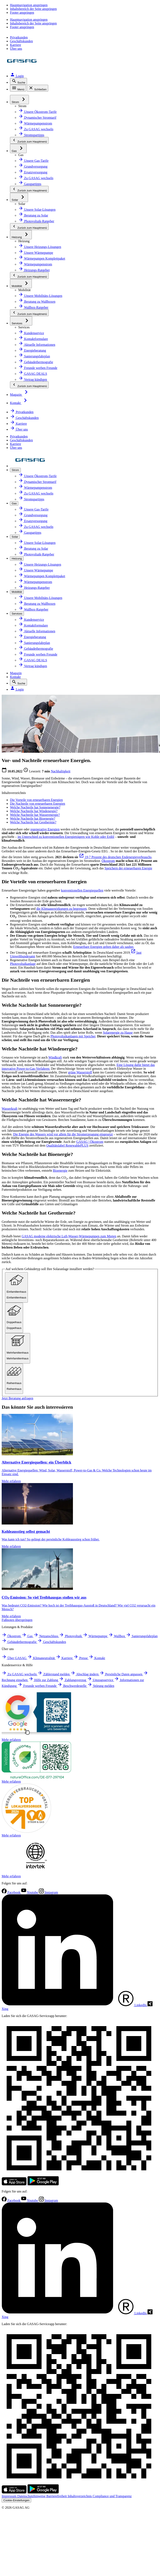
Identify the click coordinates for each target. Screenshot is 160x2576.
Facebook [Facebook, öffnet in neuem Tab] (23, 2410)
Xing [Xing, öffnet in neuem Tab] (18, 2453)
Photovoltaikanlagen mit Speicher (56, 885)
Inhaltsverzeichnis (27, 2509)
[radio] (48, 1563)
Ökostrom (20, 388)
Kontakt (92, 2115)
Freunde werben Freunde (32, 2260)
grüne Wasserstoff (70, 984)
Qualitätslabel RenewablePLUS (39, 1201)
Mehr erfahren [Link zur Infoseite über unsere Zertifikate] (80, 2336)
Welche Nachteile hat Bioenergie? (55, 261)
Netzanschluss (24, 2097)
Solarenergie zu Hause (43, 878)
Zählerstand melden (28, 2187)
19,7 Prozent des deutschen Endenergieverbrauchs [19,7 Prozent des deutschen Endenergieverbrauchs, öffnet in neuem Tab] (68, 373)
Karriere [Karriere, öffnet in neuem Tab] (130, 12)
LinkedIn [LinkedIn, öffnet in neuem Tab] (22, 2442)
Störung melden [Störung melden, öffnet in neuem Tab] (25, 2279)
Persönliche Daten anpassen (35, 2206)
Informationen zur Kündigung (36, 2251)
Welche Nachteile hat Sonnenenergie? (59, 231)
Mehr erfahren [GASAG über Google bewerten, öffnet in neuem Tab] (25, 2336)
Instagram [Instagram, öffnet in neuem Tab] (23, 2431)
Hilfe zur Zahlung (26, 2224)
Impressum (21, 2477)
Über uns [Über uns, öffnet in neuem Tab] (150, 12)
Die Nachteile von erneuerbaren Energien (62, 221)
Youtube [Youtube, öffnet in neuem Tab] (21, 2420)
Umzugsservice (25, 2242)
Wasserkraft (21, 1076)
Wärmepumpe (24, 2115)
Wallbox (19, 2124)
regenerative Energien (73, 301)
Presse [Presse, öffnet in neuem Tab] (91, 2106)
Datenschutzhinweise (30, 2488)
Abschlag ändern (26, 2197)
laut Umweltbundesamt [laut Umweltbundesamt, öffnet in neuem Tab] (89, 659)
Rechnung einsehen (28, 2215)
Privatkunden (71, 12)
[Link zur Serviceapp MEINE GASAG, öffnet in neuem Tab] (91, 2425)
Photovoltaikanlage (80, 684)
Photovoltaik (23, 2106)
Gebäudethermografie (30, 2142)
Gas (16, 2088)
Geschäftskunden (103, 12)
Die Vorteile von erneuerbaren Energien (61, 211)
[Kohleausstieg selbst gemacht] (80, 1860)
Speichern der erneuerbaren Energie (87, 410)
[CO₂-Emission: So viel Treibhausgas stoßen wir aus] (80, 1984)
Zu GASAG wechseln (28, 2178)
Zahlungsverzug (25, 2233)
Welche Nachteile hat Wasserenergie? (59, 251)
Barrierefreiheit (24, 2498)
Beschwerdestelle (26, 2269)
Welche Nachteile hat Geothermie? (56, 271)
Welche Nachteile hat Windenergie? (57, 241)
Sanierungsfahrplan (28, 2133)
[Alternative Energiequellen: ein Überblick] (80, 1737)
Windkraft (86, 932)
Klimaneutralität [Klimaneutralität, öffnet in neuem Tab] (98, 2088)
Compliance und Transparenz (38, 2520)
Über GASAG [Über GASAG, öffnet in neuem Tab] (96, 2078)
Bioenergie (125, 1255)
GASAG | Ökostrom (124, 1186)
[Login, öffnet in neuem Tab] (132, 23)
